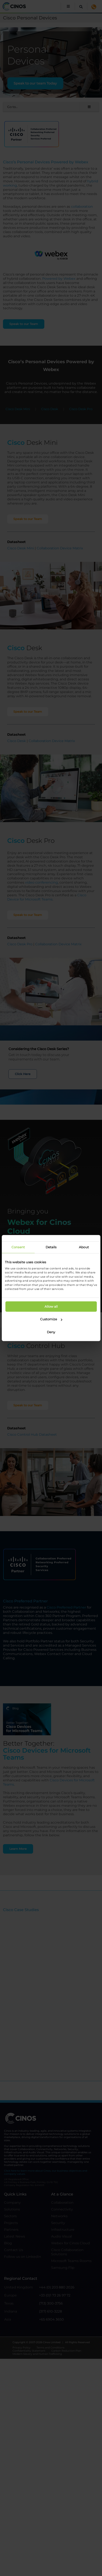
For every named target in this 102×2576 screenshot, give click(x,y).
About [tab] (84, 1247)
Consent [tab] (18, 1247)
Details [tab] (51, 1247)
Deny (51, 1332)
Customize (51, 1319)
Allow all (51, 1306)
